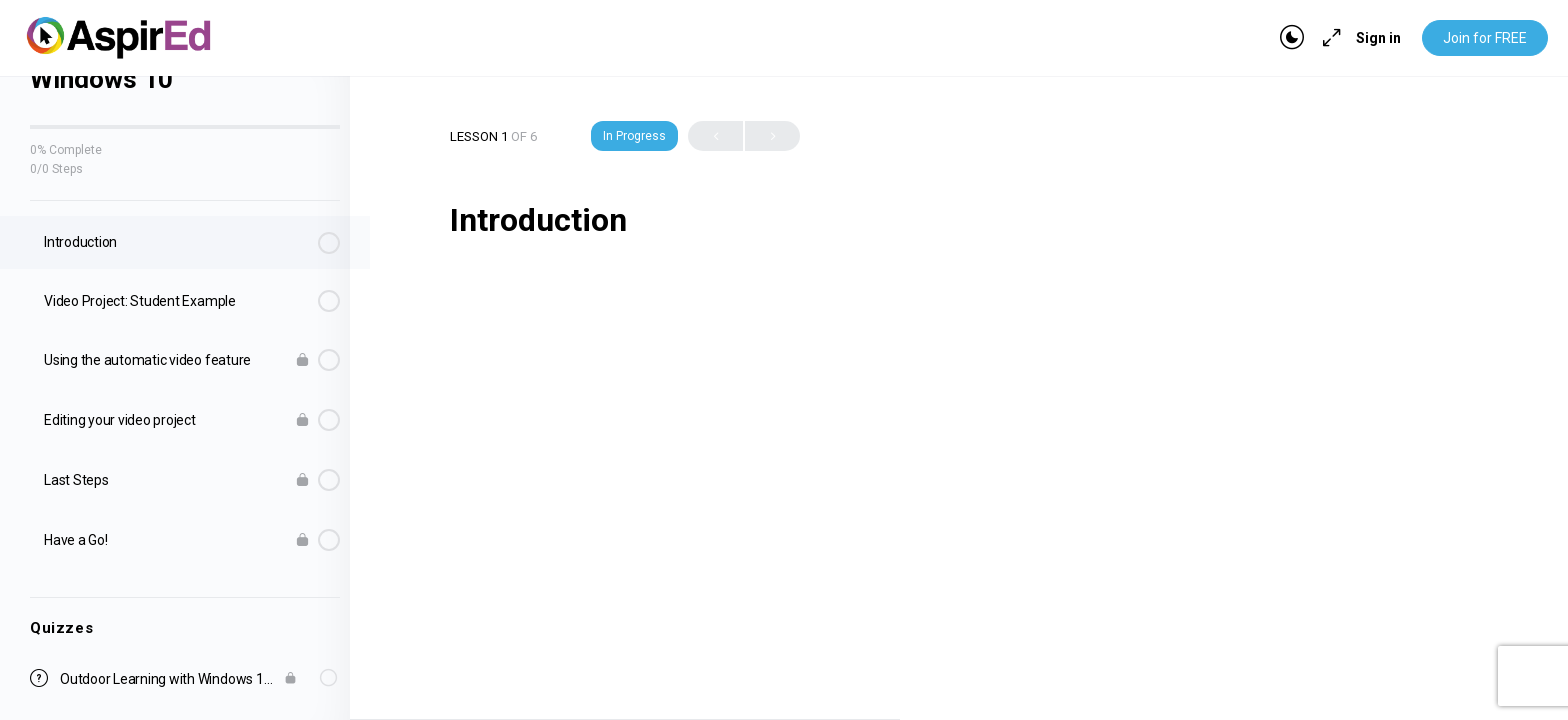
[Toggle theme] (1292, 38)
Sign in (1378, 38)
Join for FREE (1485, 38)
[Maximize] (1328, 38)
